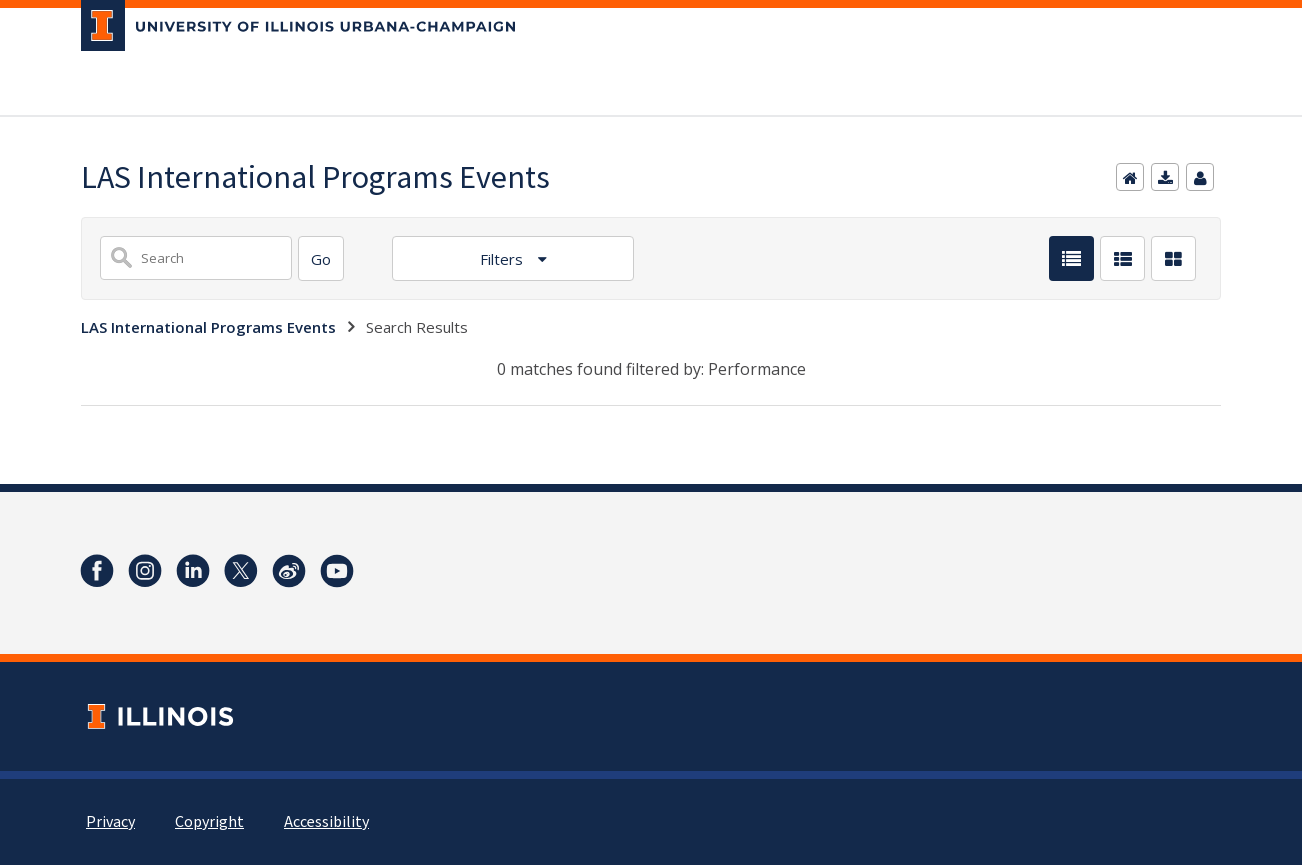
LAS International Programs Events (208, 327)
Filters (503, 259)
